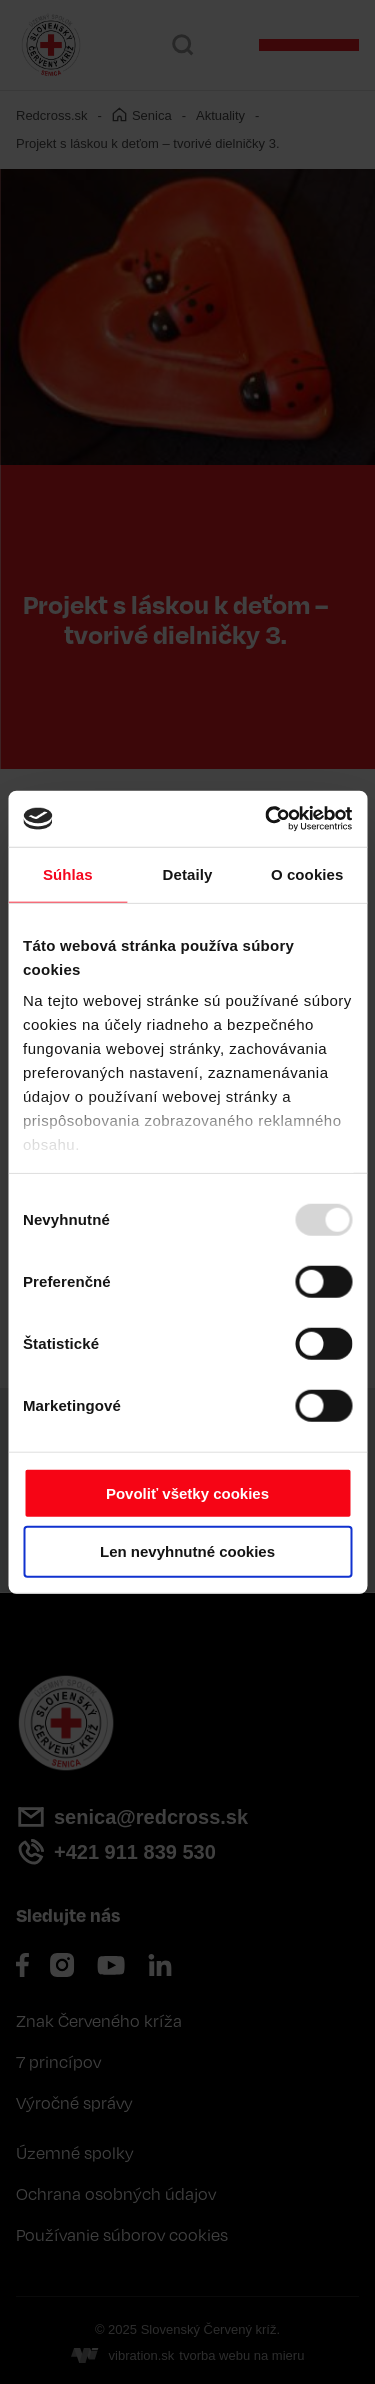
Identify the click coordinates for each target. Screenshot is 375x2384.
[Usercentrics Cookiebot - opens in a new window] (267, 819)
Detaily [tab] (188, 873)
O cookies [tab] (307, 873)
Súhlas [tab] (68, 873)
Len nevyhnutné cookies (187, 1551)
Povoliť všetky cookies (187, 1492)
